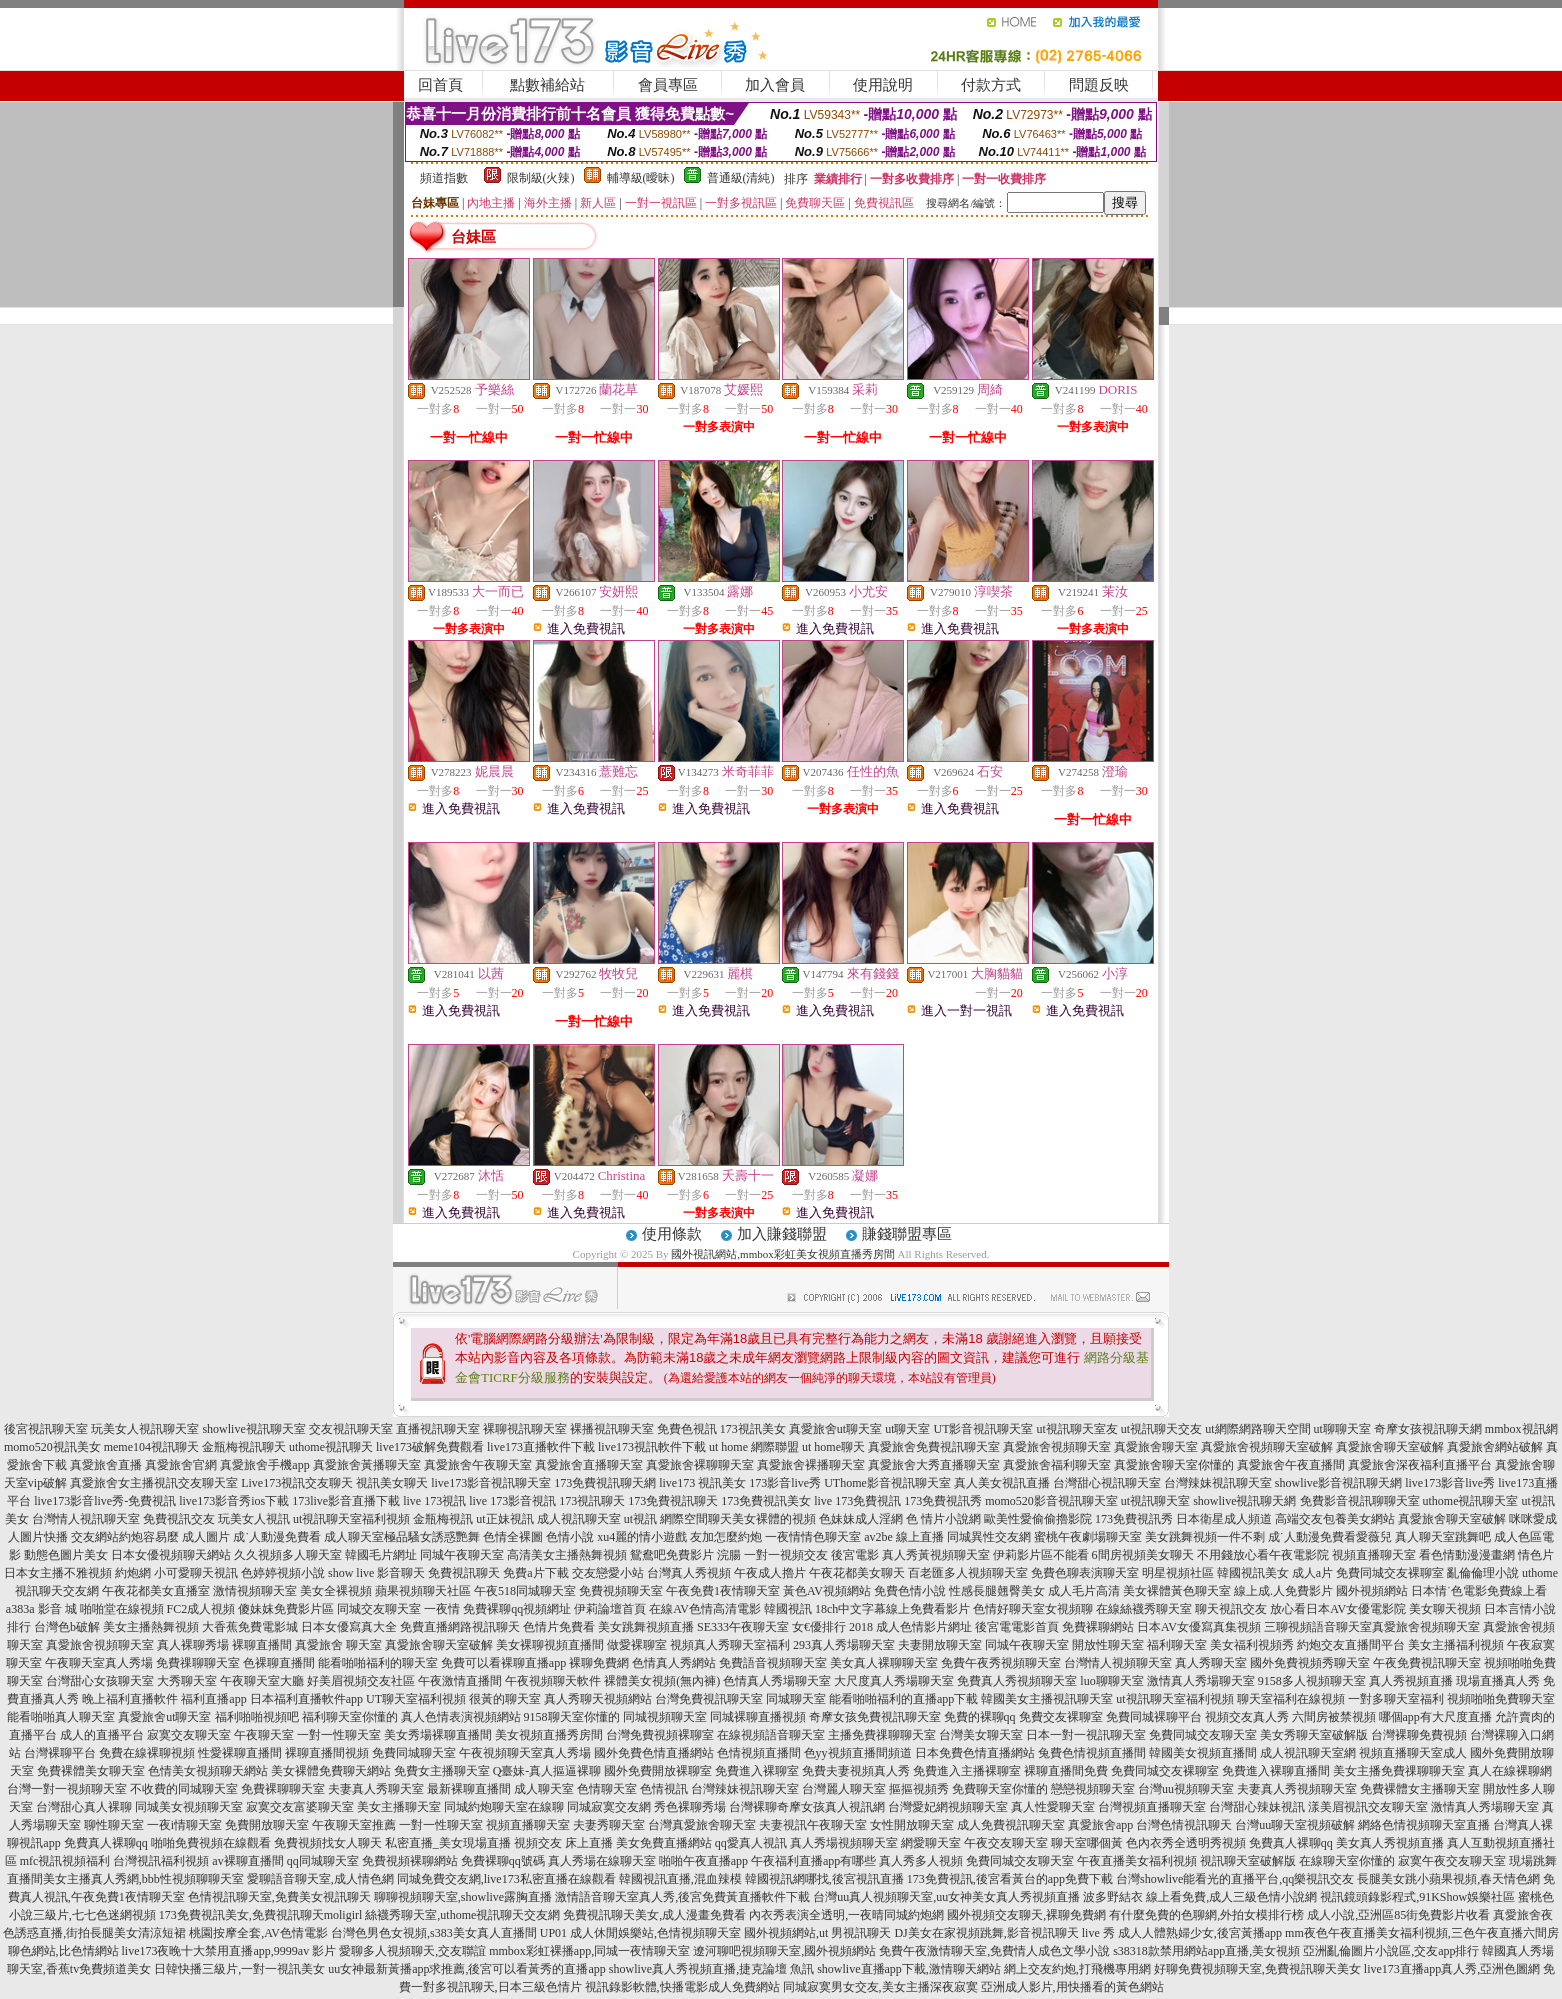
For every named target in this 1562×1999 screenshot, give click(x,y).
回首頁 (440, 85)
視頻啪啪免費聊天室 (1501, 1699)
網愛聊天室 (931, 1843)
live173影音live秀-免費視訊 (105, 1501)
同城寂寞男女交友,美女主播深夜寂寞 (880, 1987)
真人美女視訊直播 (1002, 1483)
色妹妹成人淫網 (861, 1519)
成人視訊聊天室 (579, 1519)
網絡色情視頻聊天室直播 (1424, 1825)
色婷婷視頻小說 (283, 1573)
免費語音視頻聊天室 (773, 1663)
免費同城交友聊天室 (1203, 1735)
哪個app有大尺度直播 (1435, 1717)
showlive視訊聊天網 (1244, 1501)
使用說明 (883, 85)
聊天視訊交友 (1231, 1609)
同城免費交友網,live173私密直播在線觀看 (506, 1879)
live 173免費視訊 (857, 1501)
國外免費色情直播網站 (654, 1753)
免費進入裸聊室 (757, 1771)
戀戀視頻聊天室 (1093, 1789)
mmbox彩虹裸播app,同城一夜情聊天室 (589, 1951)
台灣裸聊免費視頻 (1419, 1735)
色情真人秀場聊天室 (777, 1681)
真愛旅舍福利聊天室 (1057, 1465)
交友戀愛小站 (608, 1573)
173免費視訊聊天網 (605, 1483)
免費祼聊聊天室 (198, 1663)
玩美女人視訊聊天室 (145, 1429)
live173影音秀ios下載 (234, 1501)
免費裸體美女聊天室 (91, 1771)
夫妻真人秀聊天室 (376, 1789)
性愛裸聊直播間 (240, 1753)
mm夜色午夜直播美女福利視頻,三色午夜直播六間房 (1422, 1933)
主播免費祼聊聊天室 (882, 1735)
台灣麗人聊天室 (844, 1789)
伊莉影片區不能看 (1041, 1555)
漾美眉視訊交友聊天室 (1368, 1807)
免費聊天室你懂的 (1000, 1789)
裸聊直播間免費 (1066, 1771)
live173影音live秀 (1450, 1483)
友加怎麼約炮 (726, 1537)
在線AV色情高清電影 (705, 1609)
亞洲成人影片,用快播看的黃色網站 (1072, 1987)
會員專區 (668, 85)
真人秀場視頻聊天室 (844, 1843)
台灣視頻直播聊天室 (1152, 1807)
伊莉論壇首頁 (610, 1609)
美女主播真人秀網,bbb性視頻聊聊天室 (143, 1879)
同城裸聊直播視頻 (758, 1717)
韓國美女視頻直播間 (1203, 1753)
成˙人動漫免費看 (277, 1537)
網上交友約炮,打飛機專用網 (1077, 1969)
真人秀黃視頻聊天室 (936, 1555)
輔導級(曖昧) (641, 178)
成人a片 (1312, 1573)
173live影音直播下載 (346, 1501)
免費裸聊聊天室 (283, 1789)
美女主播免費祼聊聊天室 (1399, 1771)
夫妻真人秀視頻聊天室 (1297, 1789)
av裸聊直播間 (247, 1861)
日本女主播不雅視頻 (58, 1573)
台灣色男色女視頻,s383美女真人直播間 (434, 1933)
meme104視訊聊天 (151, 1447)
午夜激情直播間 (460, 1681)
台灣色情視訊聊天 (1184, 1825)
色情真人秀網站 (674, 1663)
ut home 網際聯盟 (754, 1447)
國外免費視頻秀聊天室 (1310, 1663)
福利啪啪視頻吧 (257, 1717)
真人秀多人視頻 (921, 1861)
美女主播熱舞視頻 (151, 1627)
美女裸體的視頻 (774, 1519)
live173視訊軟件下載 (652, 1447)
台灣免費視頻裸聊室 (660, 1735)
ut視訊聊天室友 (1076, 1429)
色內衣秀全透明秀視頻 (1186, 1843)
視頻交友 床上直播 (563, 1843)
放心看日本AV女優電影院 (1338, 1609)
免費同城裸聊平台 (1154, 1717)
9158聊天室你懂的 (572, 1717)
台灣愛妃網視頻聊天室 (948, 1807)
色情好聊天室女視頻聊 (1033, 1609)
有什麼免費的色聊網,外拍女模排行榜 (1206, 1915)
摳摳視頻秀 (919, 1789)
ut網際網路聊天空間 (1257, 1429)
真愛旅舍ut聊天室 (835, 1429)
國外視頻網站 (1372, 1591)
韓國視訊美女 (1253, 1573)
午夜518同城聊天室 (525, 1591)
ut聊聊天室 (1342, 1429)
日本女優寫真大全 (349, 1627)
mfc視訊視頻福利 (65, 1861)
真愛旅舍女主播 (112, 1483)
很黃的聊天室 (505, 1699)
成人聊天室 (544, 1789)
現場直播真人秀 (1498, 1681)
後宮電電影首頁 (1017, 1627)
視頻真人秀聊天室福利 (730, 1645)
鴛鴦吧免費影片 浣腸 (685, 1555)
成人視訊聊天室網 (1308, 1753)
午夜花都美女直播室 (156, 1591)
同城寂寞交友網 (609, 1807)
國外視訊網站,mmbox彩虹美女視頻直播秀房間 (782, 1254)
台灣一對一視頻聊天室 (67, 1789)
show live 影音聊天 (376, 1573)
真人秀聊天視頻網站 (598, 1699)
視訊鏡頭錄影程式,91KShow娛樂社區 (1417, 1897)
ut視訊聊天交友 (1161, 1429)
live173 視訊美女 (702, 1483)
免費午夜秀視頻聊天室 (1001, 1663)
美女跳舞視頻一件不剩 (1205, 1537)
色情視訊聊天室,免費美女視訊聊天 (279, 1897)
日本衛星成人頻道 (1224, 1519)
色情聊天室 (607, 1789)
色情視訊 (664, 1789)
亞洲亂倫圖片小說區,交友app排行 (1391, 1951)
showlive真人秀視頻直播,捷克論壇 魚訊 (711, 1969)
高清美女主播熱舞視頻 (567, 1555)
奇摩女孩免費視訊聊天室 (875, 1717)
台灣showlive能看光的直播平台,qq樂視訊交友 (1235, 1879)
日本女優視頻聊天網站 (171, 1555)
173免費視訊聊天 (673, 1501)
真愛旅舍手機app (264, 1465)
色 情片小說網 (943, 1519)
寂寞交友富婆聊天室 (300, 1807)
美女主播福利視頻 (1456, 1645)
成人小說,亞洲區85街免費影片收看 (1398, 1915)
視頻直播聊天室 (1374, 1555)
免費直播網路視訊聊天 (460, 1627)
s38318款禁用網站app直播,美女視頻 (1206, 1951)
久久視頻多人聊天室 (288, 1555)
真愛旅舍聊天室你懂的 (1174, 1465)
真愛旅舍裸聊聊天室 (700, 1465)
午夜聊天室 (264, 1735)
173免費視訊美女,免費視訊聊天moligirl (261, 1915)
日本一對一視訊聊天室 (1086, 1735)
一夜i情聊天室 (184, 1825)
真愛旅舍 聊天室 (338, 1645)
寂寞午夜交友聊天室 (1452, 1861)
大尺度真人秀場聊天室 (894, 1681)
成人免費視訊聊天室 (1011, 1825)
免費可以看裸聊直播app (503, 1663)
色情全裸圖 (513, 1537)
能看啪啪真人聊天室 (61, 1717)
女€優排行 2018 (832, 1627)
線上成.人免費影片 (1283, 1591)
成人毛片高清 (1084, 1591)
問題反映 (1099, 85)
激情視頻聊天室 (255, 1591)
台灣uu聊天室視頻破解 (1295, 1825)
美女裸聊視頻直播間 (550, 1645)
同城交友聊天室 (379, 1609)
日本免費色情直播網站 (975, 1753)
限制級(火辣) (541, 178)
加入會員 (775, 85)
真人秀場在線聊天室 (602, 1861)
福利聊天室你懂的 (350, 1717)
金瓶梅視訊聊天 (244, 1447)
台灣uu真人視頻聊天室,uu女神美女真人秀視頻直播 (946, 1897)
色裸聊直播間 (279, 1663)
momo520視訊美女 (52, 1447)
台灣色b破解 (67, 1627)
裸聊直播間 (262, 1645)
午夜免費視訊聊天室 (1427, 1663)
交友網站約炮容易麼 (125, 1537)
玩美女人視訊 (254, 1519)
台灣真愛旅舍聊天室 (702, 1825)
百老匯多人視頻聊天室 (968, 1573)
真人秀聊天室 (1211, 1663)
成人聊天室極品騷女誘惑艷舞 (402, 1537)
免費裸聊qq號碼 (503, 1861)
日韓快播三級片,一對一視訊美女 (239, 1969)
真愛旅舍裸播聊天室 (811, 1465)
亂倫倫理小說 (1483, 1573)
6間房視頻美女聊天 (1143, 1555)
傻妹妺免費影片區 (286, 1609)
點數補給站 (547, 85)
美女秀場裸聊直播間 (438, 1735)
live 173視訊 (434, 1501)
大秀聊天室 (187, 1681)
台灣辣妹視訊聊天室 (1218, 1483)
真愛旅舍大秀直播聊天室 (934, 1465)
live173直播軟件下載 (541, 1447)
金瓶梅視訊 (443, 1519)
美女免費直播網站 (664, 1843)
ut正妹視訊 (504, 1519)
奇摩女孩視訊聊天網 (1428, 1429)
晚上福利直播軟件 (130, 1699)
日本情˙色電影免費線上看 (1479, 1591)
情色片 (1536, 1555)
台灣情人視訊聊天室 (86, 1519)
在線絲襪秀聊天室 (1144, 1609)
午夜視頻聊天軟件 (553, 1681)
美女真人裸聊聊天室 (884, 1663)
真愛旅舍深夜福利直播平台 (1420, 1465)
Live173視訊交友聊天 (297, 1483)
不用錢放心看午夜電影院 (1263, 1555)
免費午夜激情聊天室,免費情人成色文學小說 (994, 1951)
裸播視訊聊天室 (612, 1429)
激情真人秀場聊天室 (1201, 1681)
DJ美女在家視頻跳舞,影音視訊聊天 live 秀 (1004, 1933)
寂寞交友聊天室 (189, 1735)
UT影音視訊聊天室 (983, 1429)
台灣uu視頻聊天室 (1186, 1789)
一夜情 (442, 1609)
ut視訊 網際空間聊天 (678, 1519)
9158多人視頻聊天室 (1312, 1681)
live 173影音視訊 (512, 1501)
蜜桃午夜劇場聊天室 (1088, 1537)
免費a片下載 (535, 1573)
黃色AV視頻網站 (827, 1591)
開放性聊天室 (1108, 1645)
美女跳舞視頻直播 (646, 1627)
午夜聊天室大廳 (262, 1681)
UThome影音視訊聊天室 (887, 1483)
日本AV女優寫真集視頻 (1199, 1627)
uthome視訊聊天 (331, 1447)
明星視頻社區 (1178, 1573)
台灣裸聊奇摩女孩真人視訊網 (807, 1807)
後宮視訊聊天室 (46, 1429)
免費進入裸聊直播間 (1276, 1771)
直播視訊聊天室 (438, 1429)
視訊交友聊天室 (196, 1483)
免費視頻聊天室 (621, 1591)
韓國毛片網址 (381, 1555)
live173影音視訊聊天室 (491, 1483)
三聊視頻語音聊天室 (1318, 1627)
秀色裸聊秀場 (690, 1807)
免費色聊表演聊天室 (1085, 1573)
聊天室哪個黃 (1087, 1843)
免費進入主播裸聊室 (967, 1771)
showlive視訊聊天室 (253, 1429)
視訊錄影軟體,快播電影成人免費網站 (682, 1987)
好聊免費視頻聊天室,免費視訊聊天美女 (1257, 1969)
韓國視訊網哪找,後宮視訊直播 (824, 1879)
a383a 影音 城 (41, 1609)
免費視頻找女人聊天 (328, 1843)
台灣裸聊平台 (60, 1753)
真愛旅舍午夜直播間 (1291, 1465)
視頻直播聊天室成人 (1413, 1753)
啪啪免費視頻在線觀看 (211, 1843)
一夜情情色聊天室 (813, 1537)
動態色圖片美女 (66, 1555)
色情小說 (570, 1537)
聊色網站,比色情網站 (63, 1951)
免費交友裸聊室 (1061, 1717)
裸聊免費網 (599, 1663)
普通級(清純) (741, 178)
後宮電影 (855, 1555)
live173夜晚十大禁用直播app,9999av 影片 (229, 1951)
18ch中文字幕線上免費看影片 (892, 1609)
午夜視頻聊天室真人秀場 (525, 1753)
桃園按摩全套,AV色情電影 (258, 1933)
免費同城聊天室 (414, 1753)
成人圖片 (206, 1537)
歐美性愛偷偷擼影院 (1038, 1519)
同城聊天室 (796, 1699)
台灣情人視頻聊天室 (1118, 1663)
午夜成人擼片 (770, 1573)
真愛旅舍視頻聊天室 (1057, 1447)
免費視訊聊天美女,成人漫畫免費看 (654, 1915)
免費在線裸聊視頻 (147, 1753)
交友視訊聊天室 (351, 1429)
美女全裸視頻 (336, 1591)
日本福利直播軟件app (306, 1699)
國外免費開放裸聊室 (658, 1771)
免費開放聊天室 (267, 1825)
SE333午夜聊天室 (743, 1627)
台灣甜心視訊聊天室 (1107, 1483)
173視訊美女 (753, 1429)
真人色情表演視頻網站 (461, 1717)
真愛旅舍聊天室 (1156, 1447)
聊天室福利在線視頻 (1291, 1699)
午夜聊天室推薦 (354, 1825)
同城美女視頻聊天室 (189, 1807)
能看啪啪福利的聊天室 (378, 1663)
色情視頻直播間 (759, 1753)
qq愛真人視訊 (751, 1843)
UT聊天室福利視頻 (416, 1699)
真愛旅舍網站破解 (1495, 1447)
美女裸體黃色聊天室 (1177, 1591)
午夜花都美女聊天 (857, 1573)
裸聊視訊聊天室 (525, 1429)
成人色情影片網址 (924, 1627)
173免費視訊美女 (766, 1501)
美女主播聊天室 (399, 1807)
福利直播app (213, 1699)
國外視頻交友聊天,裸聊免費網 (1026, 1915)
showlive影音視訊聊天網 (1338, 1483)
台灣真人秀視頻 (689, 1573)
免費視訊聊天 (464, 1573)
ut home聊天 (833, 1447)
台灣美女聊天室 (981, 1735)
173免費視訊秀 (943, 1501)
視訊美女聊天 (392, 1483)
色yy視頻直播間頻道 (858, 1753)
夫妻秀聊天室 (609, 1825)
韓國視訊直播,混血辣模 (680, 1879)
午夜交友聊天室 (1006, 1843)
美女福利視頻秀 (1252, 1645)
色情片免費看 (559, 1627)
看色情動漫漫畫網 (1467, 1555)
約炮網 (133, 1573)
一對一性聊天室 (339, 1735)
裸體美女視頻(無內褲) (662, 1681)
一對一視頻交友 (786, 1555)
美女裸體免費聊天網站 (331, 1771)
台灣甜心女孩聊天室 (100, 1681)
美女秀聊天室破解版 (1314, 1735)
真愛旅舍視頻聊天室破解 (1267, 1447)
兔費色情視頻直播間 (1092, 1753)
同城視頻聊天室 (665, 1717)
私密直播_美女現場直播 (448, 1843)
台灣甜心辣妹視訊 (1257, 1807)
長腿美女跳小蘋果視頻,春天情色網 (1448, 1879)
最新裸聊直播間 (469, 1789)
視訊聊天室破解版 (1248, 1861)
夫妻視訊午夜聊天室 (813, 1825)
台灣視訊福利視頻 (161, 1861)
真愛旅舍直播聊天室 (589, 1465)
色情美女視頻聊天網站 (208, 1771)
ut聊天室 (907, 1429)
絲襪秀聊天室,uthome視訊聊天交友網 (462, 1915)
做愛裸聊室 (637, 1645)
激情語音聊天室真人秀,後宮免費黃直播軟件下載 (682, 1897)
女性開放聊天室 (912, 1825)
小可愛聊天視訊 (196, 1573)
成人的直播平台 (102, 1735)
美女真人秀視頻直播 (1390, 1843)
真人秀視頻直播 (1411, 1681)
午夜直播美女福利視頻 (1137, 1861)
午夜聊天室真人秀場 (99, 1663)
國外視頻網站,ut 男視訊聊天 (817, 1933)
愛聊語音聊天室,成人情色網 (320, 1879)
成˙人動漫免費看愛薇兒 (1330, 1537)
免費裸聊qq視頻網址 (517, 1609)
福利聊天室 (1177, 1645)
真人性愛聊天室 (1053, 1807)
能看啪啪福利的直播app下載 (903, 1699)
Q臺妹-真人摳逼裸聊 (547, 1771)
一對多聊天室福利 (1396, 1699)
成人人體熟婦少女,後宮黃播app (1200, 1933)
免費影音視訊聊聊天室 (1360, 1501)
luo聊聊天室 (1111, 1681)
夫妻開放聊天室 (940, 1645)
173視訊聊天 (592, 1501)
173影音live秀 (785, 1483)
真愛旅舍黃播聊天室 (367, 1465)
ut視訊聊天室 (1155, 1501)
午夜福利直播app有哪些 (813, 1861)
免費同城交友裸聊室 (1390, 1573)
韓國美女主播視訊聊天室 (1047, 1699)
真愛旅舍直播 (106, 1465)
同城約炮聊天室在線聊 (504, 1807)
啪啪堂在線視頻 (122, 1609)
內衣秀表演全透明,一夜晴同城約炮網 (846, 1915)
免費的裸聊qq (980, 1717)
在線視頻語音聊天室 (771, 1735)
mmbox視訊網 (1521, 1429)
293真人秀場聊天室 (844, 1645)
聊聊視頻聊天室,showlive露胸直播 (463, 1897)
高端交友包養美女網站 (1335, 1519)
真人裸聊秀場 (193, 1645)
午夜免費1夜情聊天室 (723, 1591)
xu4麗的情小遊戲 (642, 1537)
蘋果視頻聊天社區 (423, 1591)
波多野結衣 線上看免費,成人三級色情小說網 (1200, 1897)
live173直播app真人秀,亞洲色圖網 (1452, 1969)
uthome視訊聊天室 (1471, 1501)
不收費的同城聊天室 (184, 1789)
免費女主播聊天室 (442, 1771)
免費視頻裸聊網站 (410, 1861)
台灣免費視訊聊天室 (709, 1699)
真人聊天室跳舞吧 (1443, 1537)
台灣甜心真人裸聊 (84, 1807)
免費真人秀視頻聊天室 (1017, 1681)
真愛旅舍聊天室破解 (1390, 1447)
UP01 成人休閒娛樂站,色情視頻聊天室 (640, 1933)
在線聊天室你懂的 (1347, 1861)
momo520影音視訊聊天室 (1051, 1501)
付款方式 (991, 85)
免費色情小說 (910, 1591)
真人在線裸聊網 (1510, 1771)
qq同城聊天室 (323, 1861)
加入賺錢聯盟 (782, 1234)
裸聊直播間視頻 (327, 1753)
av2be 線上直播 (904, 1537)
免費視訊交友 (179, 1519)
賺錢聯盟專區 (907, 1234)
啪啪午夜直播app (703, 1861)
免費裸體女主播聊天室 (1420, 1789)
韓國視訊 (788, 1609)
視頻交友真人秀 (1247, 1717)
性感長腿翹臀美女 (997, 1591)
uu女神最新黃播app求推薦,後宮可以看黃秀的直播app (467, 1969)
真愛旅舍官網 (181, 1465)
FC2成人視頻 (201, 1609)
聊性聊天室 (114, 1825)
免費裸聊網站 (1098, 1627)
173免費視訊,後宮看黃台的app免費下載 (1010, 1879)
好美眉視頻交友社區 (361, 1681)
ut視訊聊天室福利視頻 (351, 1519)
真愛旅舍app (1100, 1825)
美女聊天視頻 (1445, 1609)
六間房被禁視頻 (1334, 1717)
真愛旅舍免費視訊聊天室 (934, 1447)
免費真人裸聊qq (106, 1843)
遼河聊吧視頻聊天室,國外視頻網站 (784, 1951)
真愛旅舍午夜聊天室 (478, 1465)
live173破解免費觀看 (430, 1447)
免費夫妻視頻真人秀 (856, 1771)
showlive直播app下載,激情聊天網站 (909, 1969)
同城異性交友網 (989, 1537)
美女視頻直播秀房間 (549, 1735)
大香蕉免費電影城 (250, 1627)
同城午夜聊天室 (462, 1555)
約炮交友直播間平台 (1351, 1645)
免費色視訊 (687, 1429)
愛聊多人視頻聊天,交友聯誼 (412, 1951)
